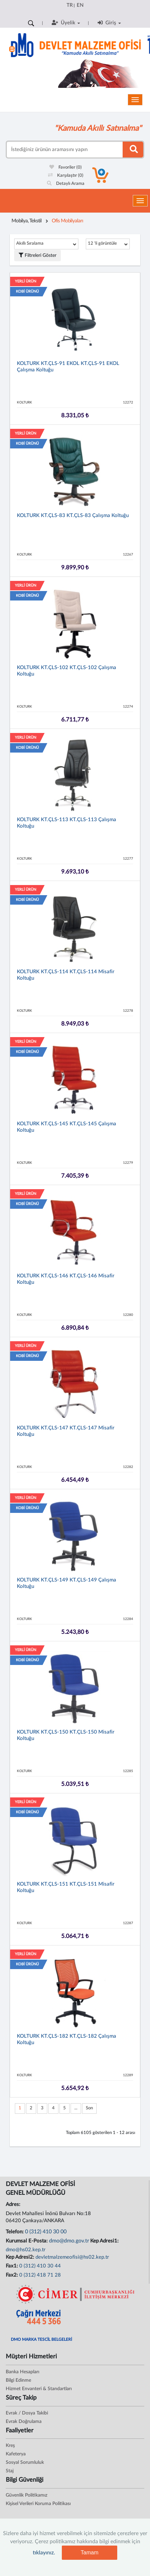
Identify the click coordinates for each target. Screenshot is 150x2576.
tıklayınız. (44, 2552)
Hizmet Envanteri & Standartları (39, 2388)
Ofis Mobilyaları (67, 220)
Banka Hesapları (22, 2372)
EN (80, 5)
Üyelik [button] (66, 22)
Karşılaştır (65, 175)
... (75, 2108)
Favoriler (65, 167)
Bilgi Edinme (18, 2380)
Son (89, 2108)
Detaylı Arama (65, 183)
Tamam (89, 2552)
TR (70, 5)
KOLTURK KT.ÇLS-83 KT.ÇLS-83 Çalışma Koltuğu (73, 515)
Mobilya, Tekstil (26, 220)
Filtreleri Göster (37, 255)
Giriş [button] (109, 22)
